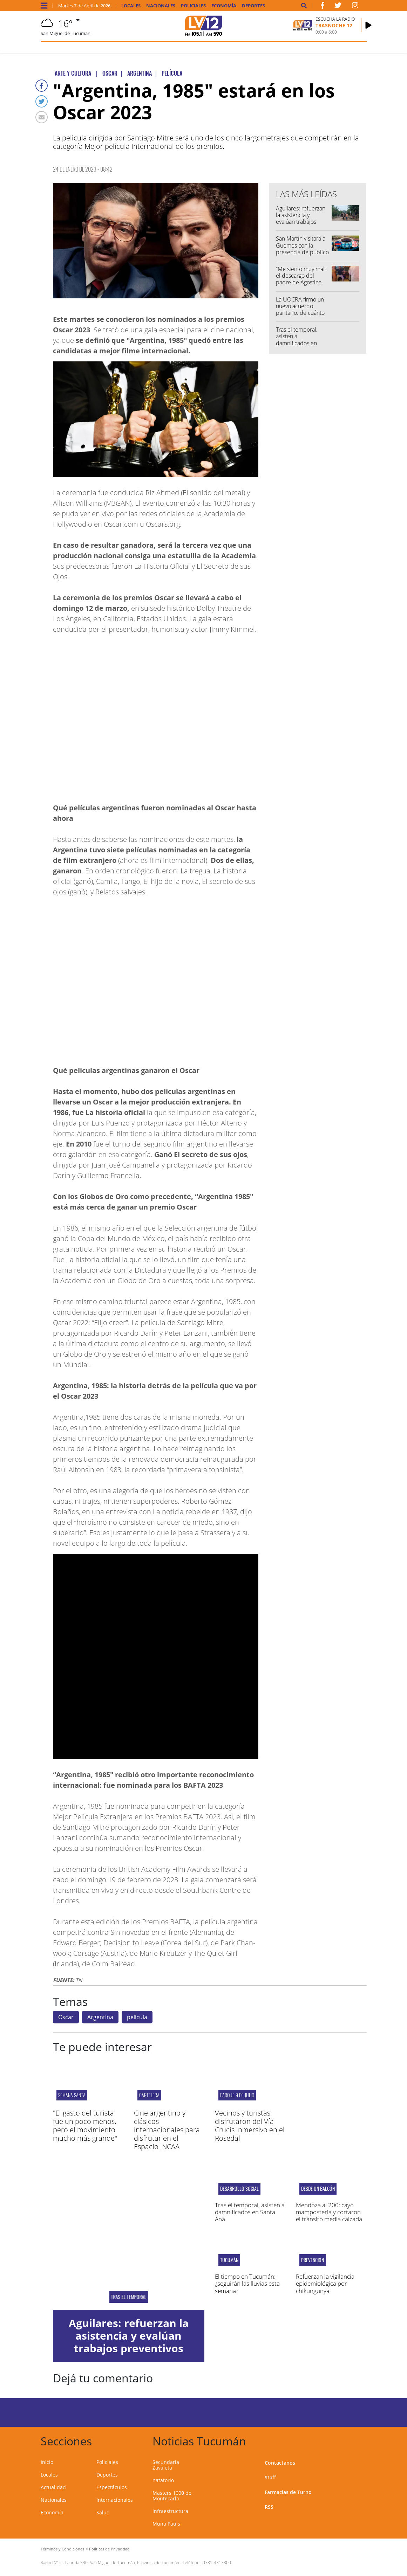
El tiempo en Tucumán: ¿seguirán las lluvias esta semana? (247, 2283)
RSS (269, 2507)
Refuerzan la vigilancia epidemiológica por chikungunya (325, 2283)
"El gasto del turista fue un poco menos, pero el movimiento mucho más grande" (85, 2125)
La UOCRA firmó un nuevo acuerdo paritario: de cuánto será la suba (300, 310)
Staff (270, 2477)
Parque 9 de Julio (237, 2095)
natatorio (163, 2480)
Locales (131, 6)
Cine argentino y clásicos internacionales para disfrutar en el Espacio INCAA (167, 2129)
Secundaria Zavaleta (165, 2465)
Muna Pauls (166, 2523)
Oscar (66, 2017)
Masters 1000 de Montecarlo (171, 2496)
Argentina (100, 2017)
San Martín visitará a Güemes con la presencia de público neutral (302, 249)
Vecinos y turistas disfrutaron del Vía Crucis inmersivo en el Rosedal (250, 2125)
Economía (223, 6)
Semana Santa (72, 2095)
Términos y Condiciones (62, 2548)
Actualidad (53, 2487)
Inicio (47, 2462)
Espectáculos (111, 2487)
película (137, 2017)
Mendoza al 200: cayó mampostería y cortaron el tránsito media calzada (329, 2212)
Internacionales (114, 2500)
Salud (103, 2512)
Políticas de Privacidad (109, 2548)
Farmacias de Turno (288, 2492)
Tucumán (229, 2260)
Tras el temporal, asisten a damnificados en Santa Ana (296, 340)
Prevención (312, 2260)
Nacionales (160, 6)
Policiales (193, 6)
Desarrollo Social (239, 2188)
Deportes (253, 6)
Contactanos (280, 2462)
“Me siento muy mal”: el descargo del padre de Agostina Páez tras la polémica (302, 279)
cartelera (149, 2095)
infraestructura (170, 2511)
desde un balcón (318, 2188)
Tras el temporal (128, 2296)
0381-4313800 (217, 2562)
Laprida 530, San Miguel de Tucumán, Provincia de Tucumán (122, 2562)
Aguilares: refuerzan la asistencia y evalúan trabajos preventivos (300, 219)
